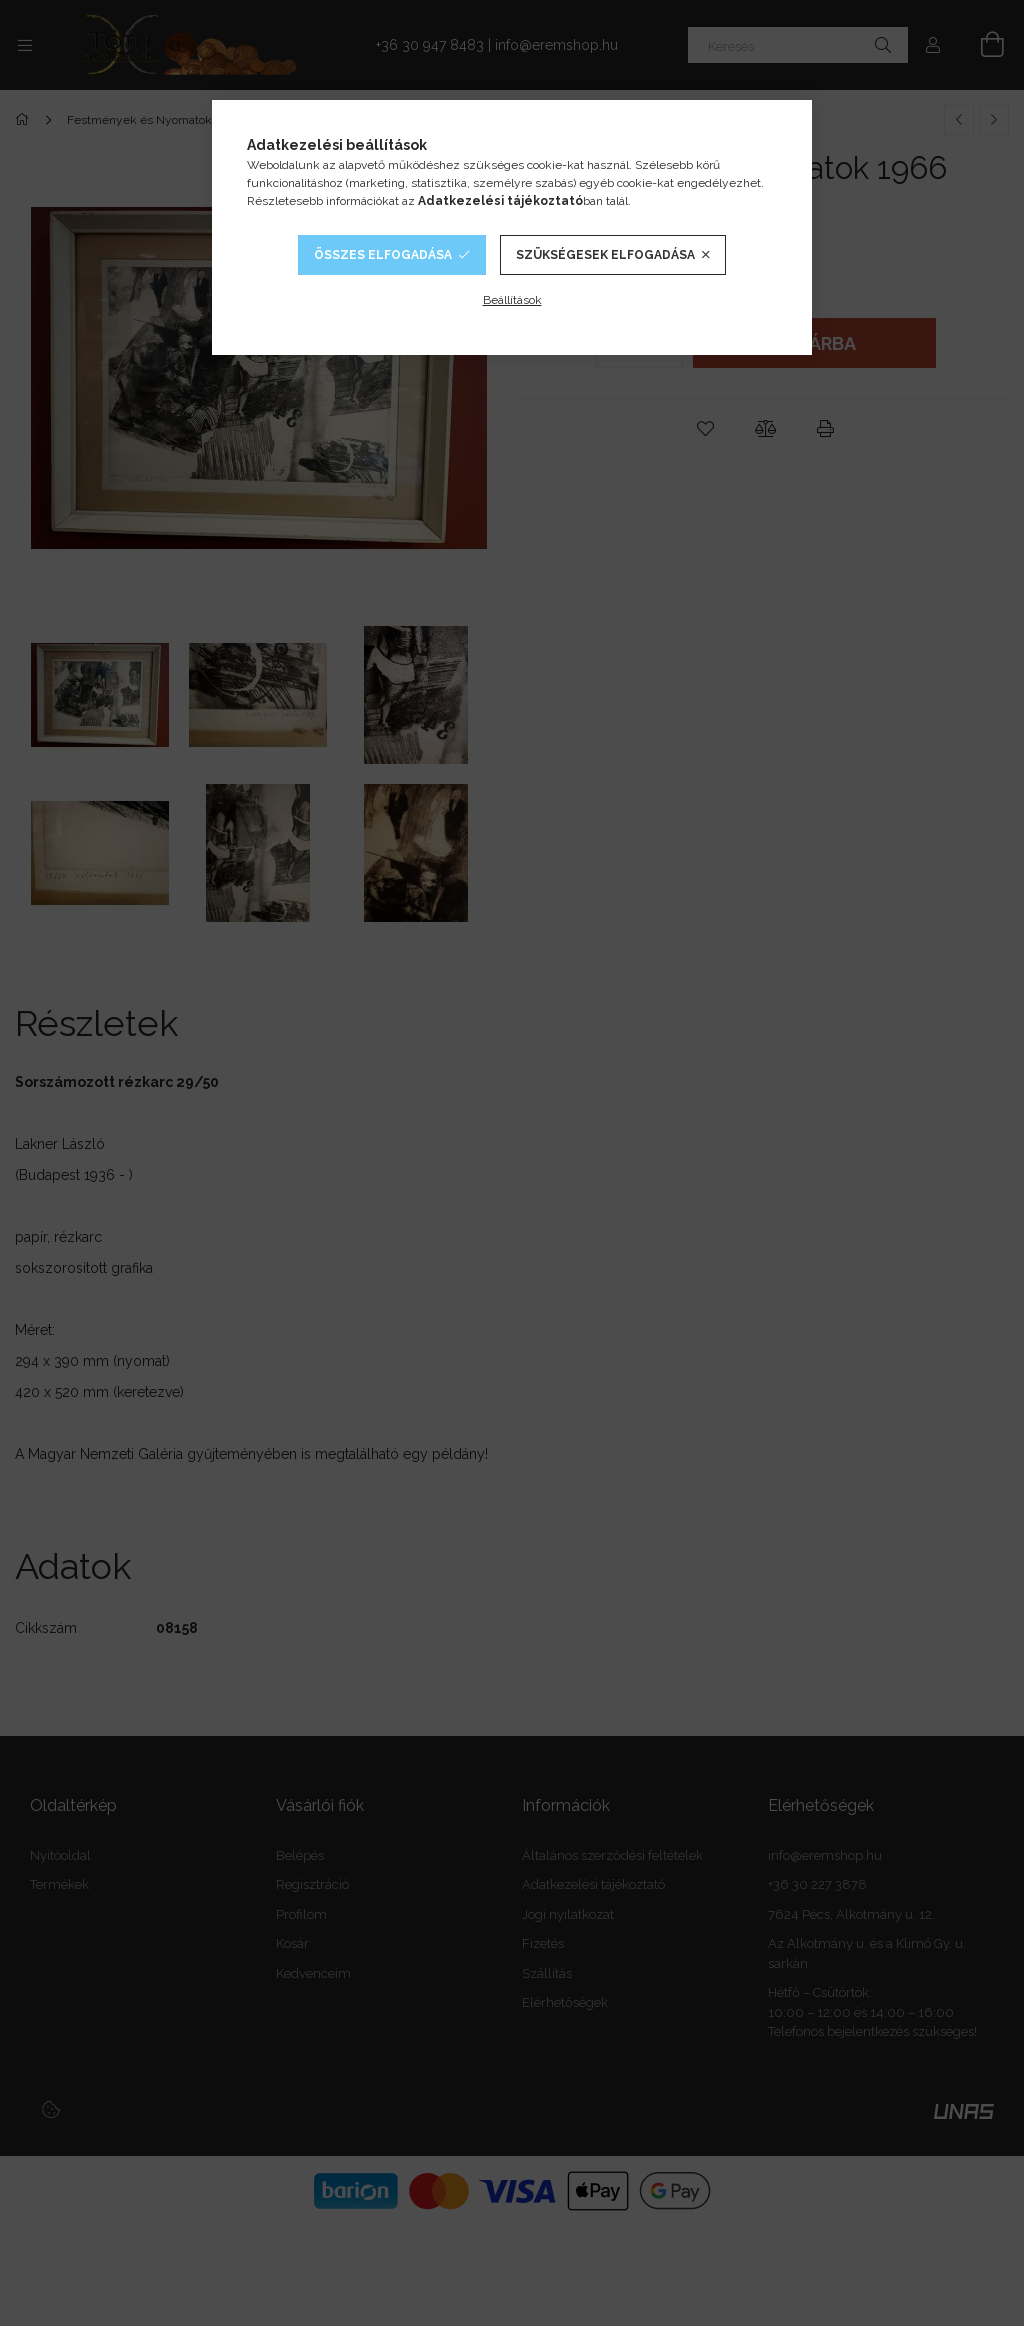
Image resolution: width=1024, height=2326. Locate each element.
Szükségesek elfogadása (605, 255)
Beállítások (512, 300)
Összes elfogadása (383, 255)
